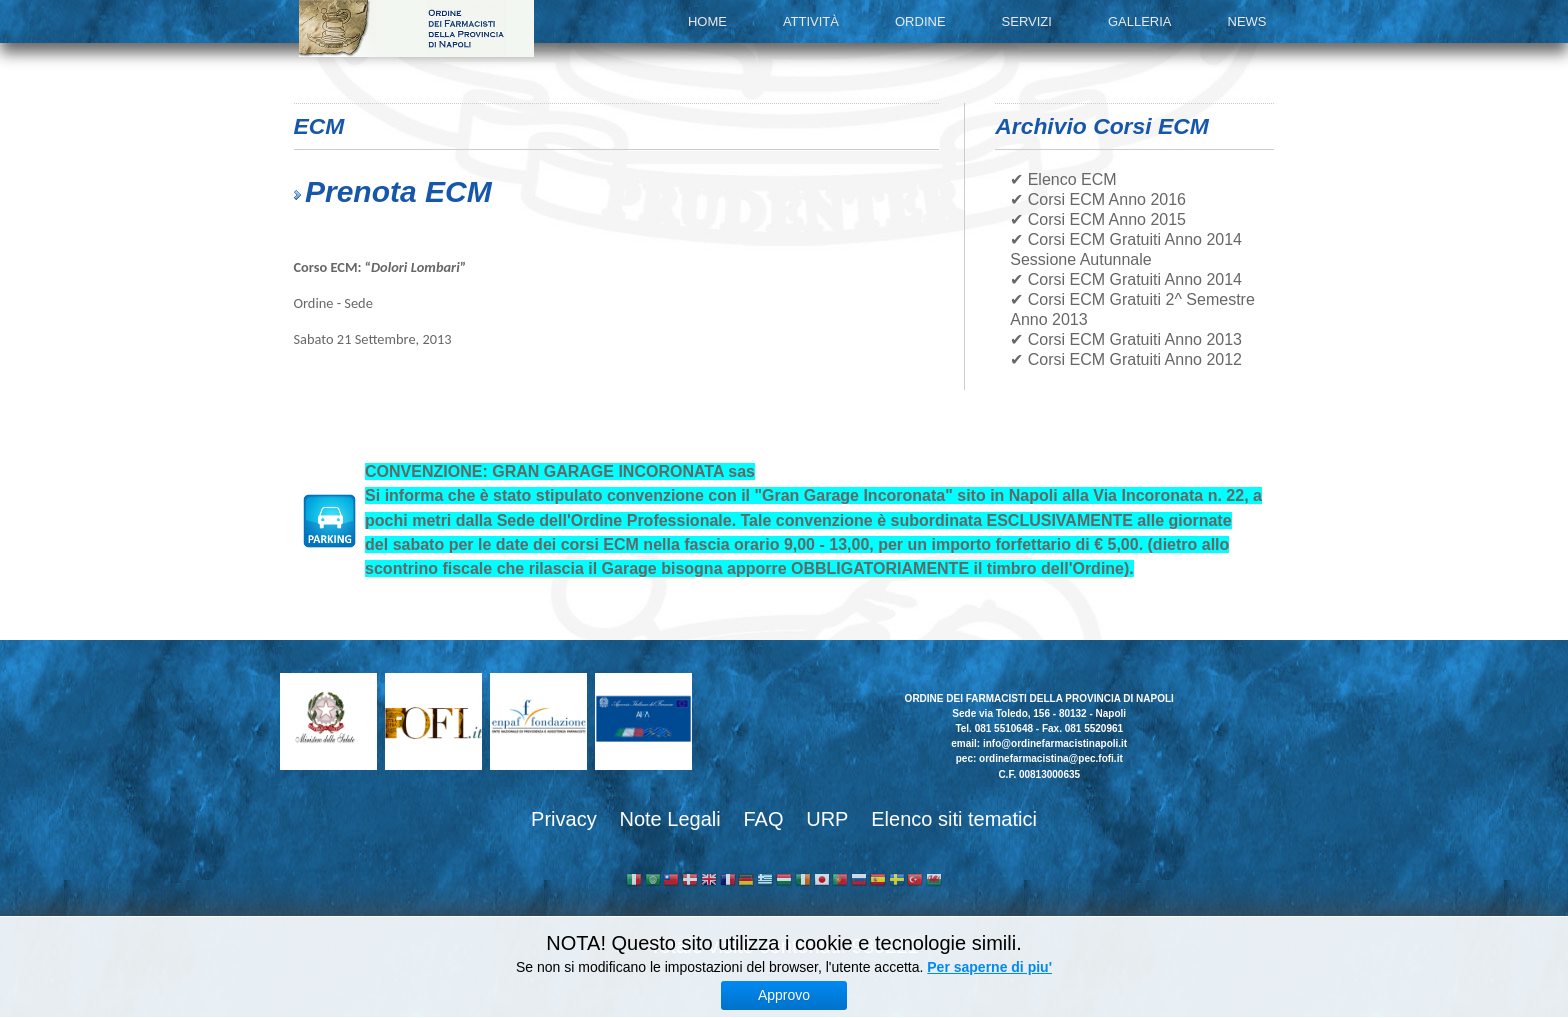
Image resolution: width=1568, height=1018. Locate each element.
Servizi (1027, 21)
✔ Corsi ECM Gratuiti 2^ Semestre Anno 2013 (1132, 309)
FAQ (763, 819)
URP (827, 819)
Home (707, 21)
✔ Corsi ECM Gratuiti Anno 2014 (1126, 279)
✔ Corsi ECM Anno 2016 (1098, 199)
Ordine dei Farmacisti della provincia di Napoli (416, 28)
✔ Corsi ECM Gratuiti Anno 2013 (1126, 339)
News (1247, 21)
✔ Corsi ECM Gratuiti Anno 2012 (1126, 359)
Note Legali (669, 819)
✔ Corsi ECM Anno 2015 (1098, 219)
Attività (811, 21)
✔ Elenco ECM (1063, 179)
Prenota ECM (398, 191)
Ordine (920, 21)
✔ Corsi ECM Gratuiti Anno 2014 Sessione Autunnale (1126, 249)
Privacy (564, 819)
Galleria (1140, 21)
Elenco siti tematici (954, 819)
